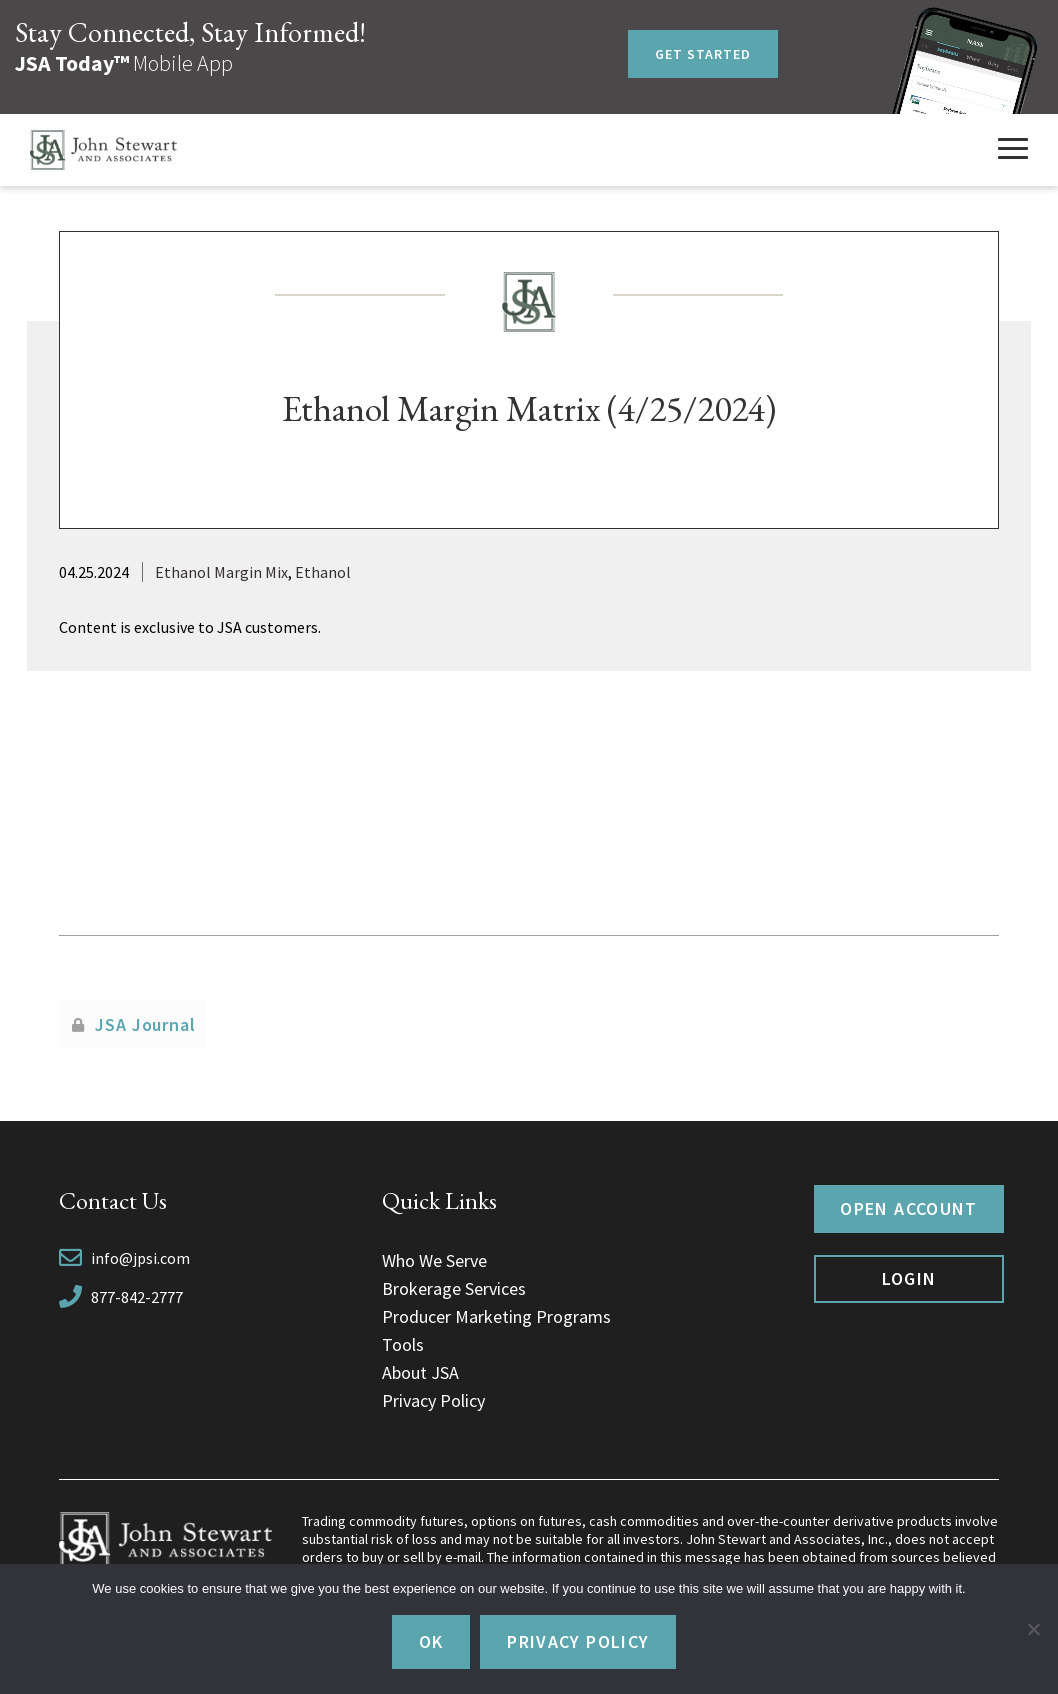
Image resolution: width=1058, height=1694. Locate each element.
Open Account (908, 1208)
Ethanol (323, 572)
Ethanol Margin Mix (221, 572)
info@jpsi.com (140, 1258)
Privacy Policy (433, 1400)
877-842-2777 (137, 1297)
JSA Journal (145, 1024)
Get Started (703, 54)
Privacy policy (578, 1641)
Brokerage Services (454, 1288)
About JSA (420, 1372)
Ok (431, 1641)
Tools (403, 1344)
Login (909, 1278)
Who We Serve (434, 1260)
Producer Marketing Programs (496, 1316)
